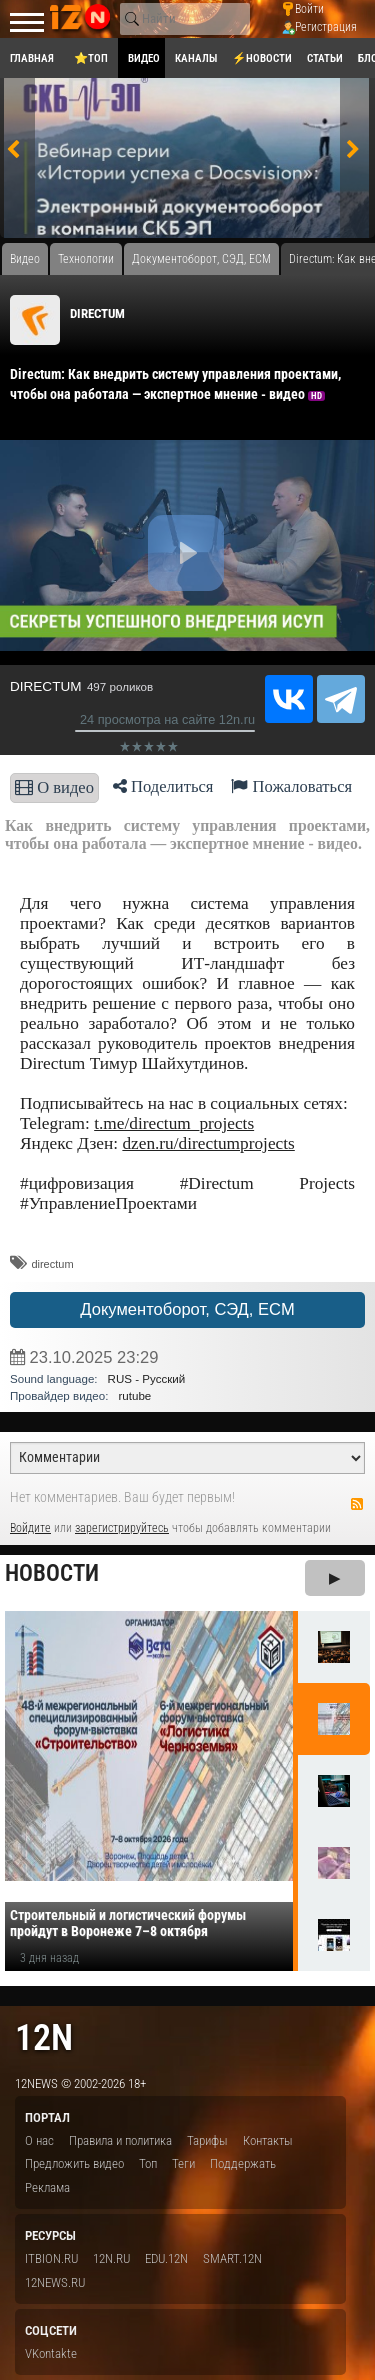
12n (44, 2037)
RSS (357, 1504)
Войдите (30, 1528)
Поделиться (163, 786)
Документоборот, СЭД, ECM (187, 1309)
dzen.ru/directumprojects (208, 1143)
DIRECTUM (97, 313)
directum (52, 1264)
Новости (52, 1573)
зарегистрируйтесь (122, 1528)
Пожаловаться (291, 786)
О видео (54, 787)
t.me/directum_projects (174, 1123)
